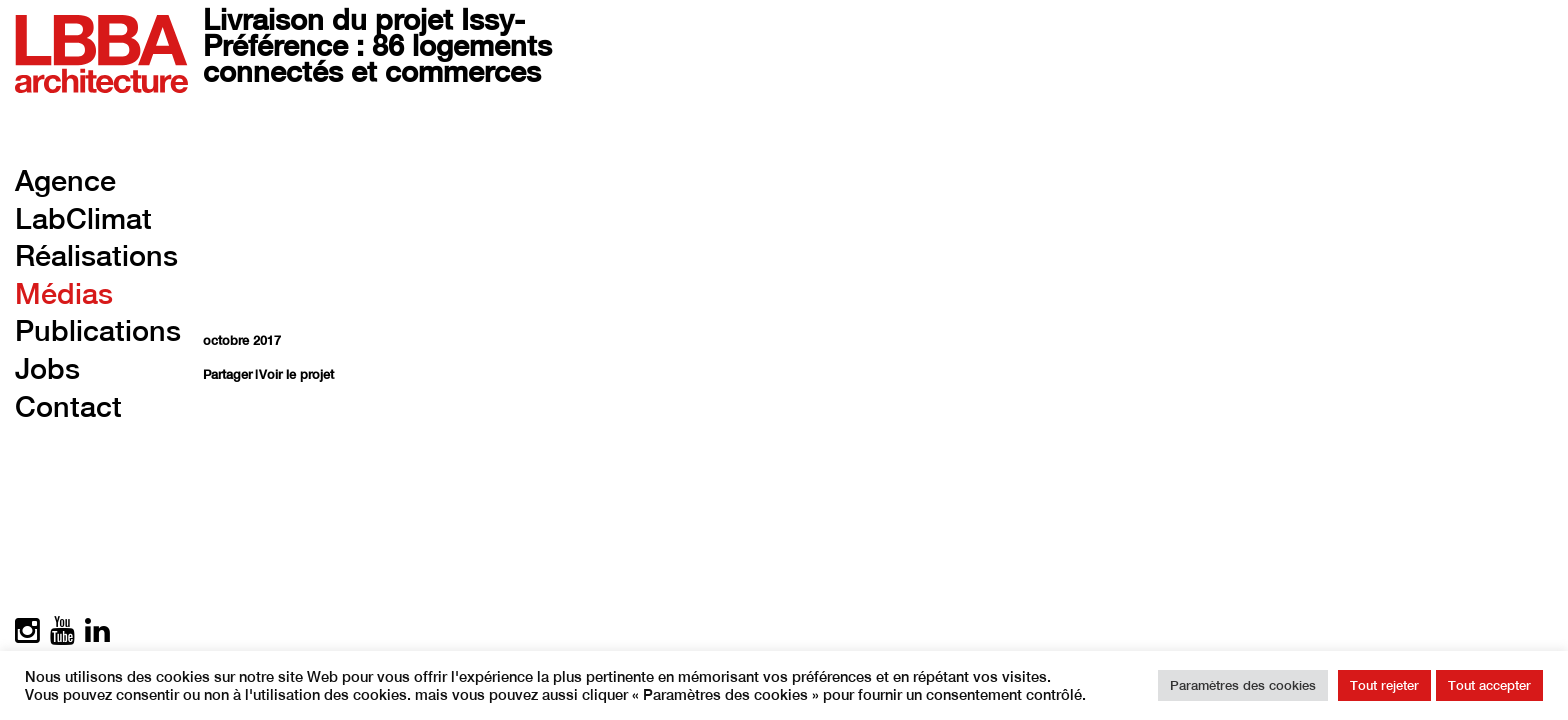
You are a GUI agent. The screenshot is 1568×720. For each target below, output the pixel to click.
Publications (98, 330)
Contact (68, 406)
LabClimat (83, 218)
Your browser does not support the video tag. (440, 209)
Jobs (47, 368)
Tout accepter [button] (1489, 685)
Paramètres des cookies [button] (1243, 685)
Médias (64, 293)
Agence (65, 180)
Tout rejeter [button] (1384, 685)
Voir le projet (296, 374)
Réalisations (96, 255)
